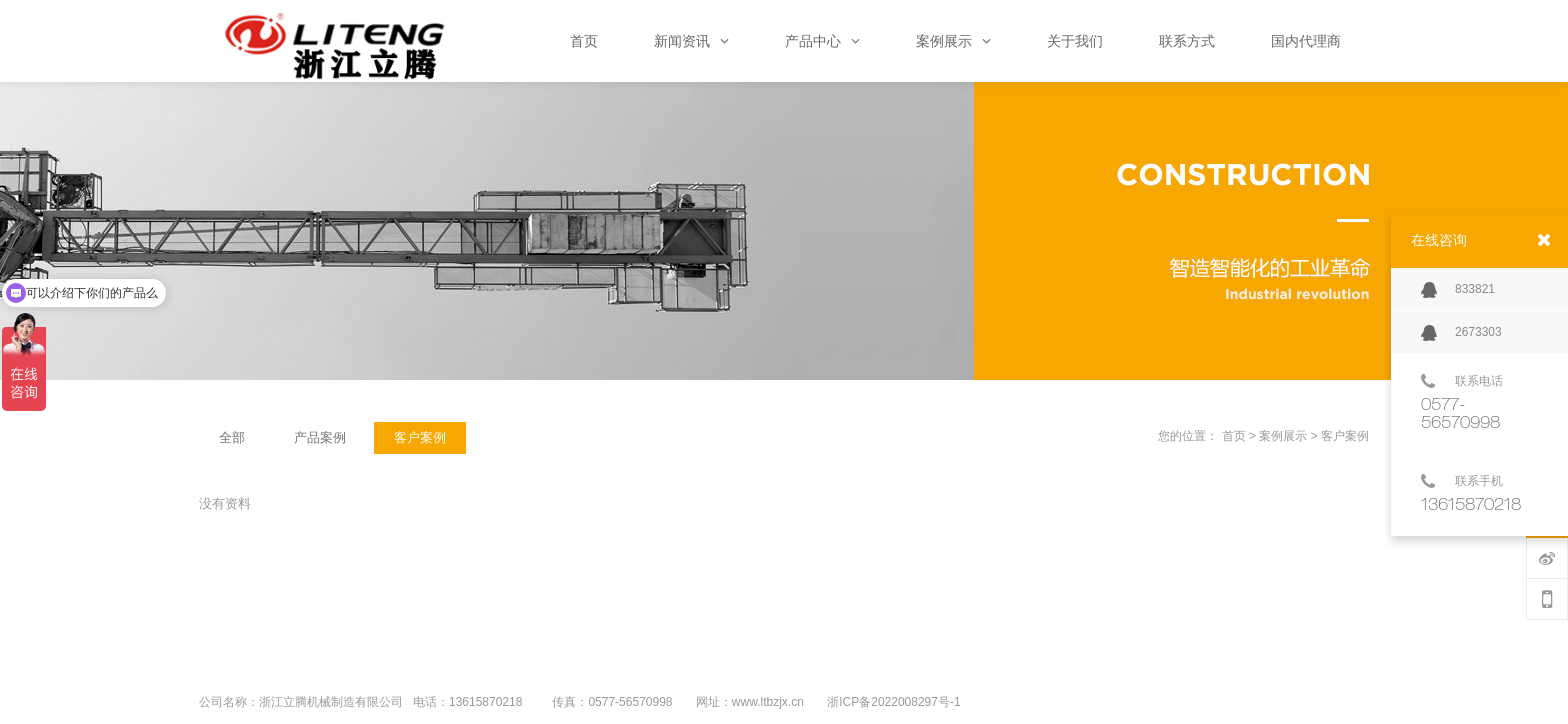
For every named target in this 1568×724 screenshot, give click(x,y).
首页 (1234, 436)
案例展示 (1283, 436)
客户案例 (1345, 436)
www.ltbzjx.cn (768, 702)
